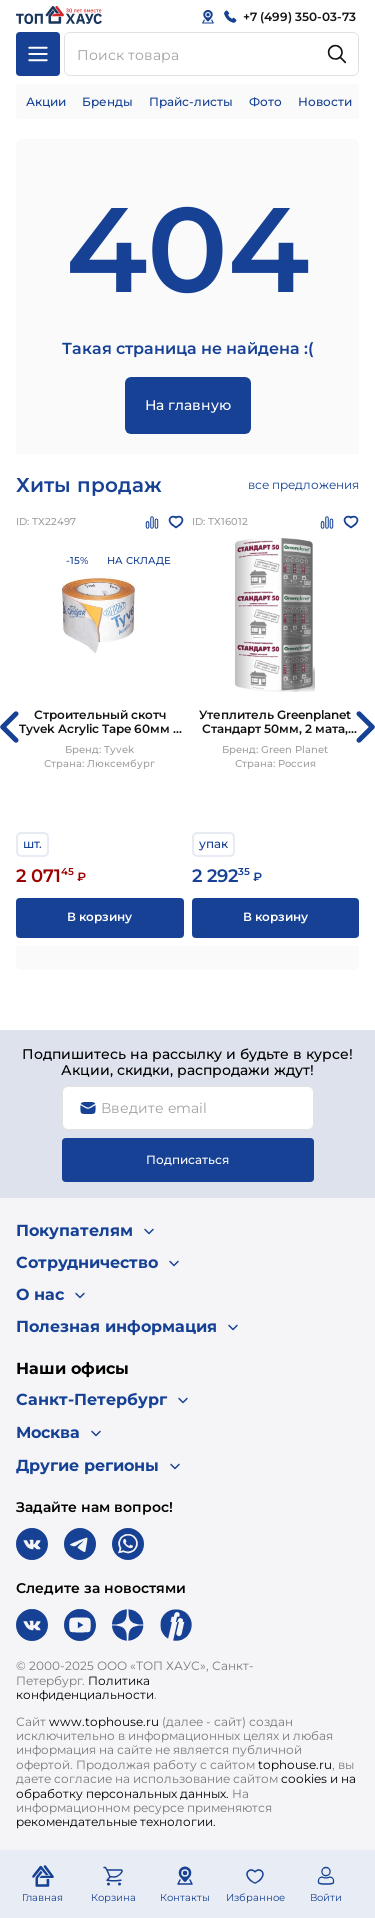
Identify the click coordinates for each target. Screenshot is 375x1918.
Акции (46, 101)
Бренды (107, 101)
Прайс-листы (191, 101)
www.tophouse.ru (104, 1721)
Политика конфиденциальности (85, 1687)
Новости (325, 101)
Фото (265, 101)
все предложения (303, 484)
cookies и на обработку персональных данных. (186, 1785)
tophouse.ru (295, 1764)
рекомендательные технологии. (116, 1821)
